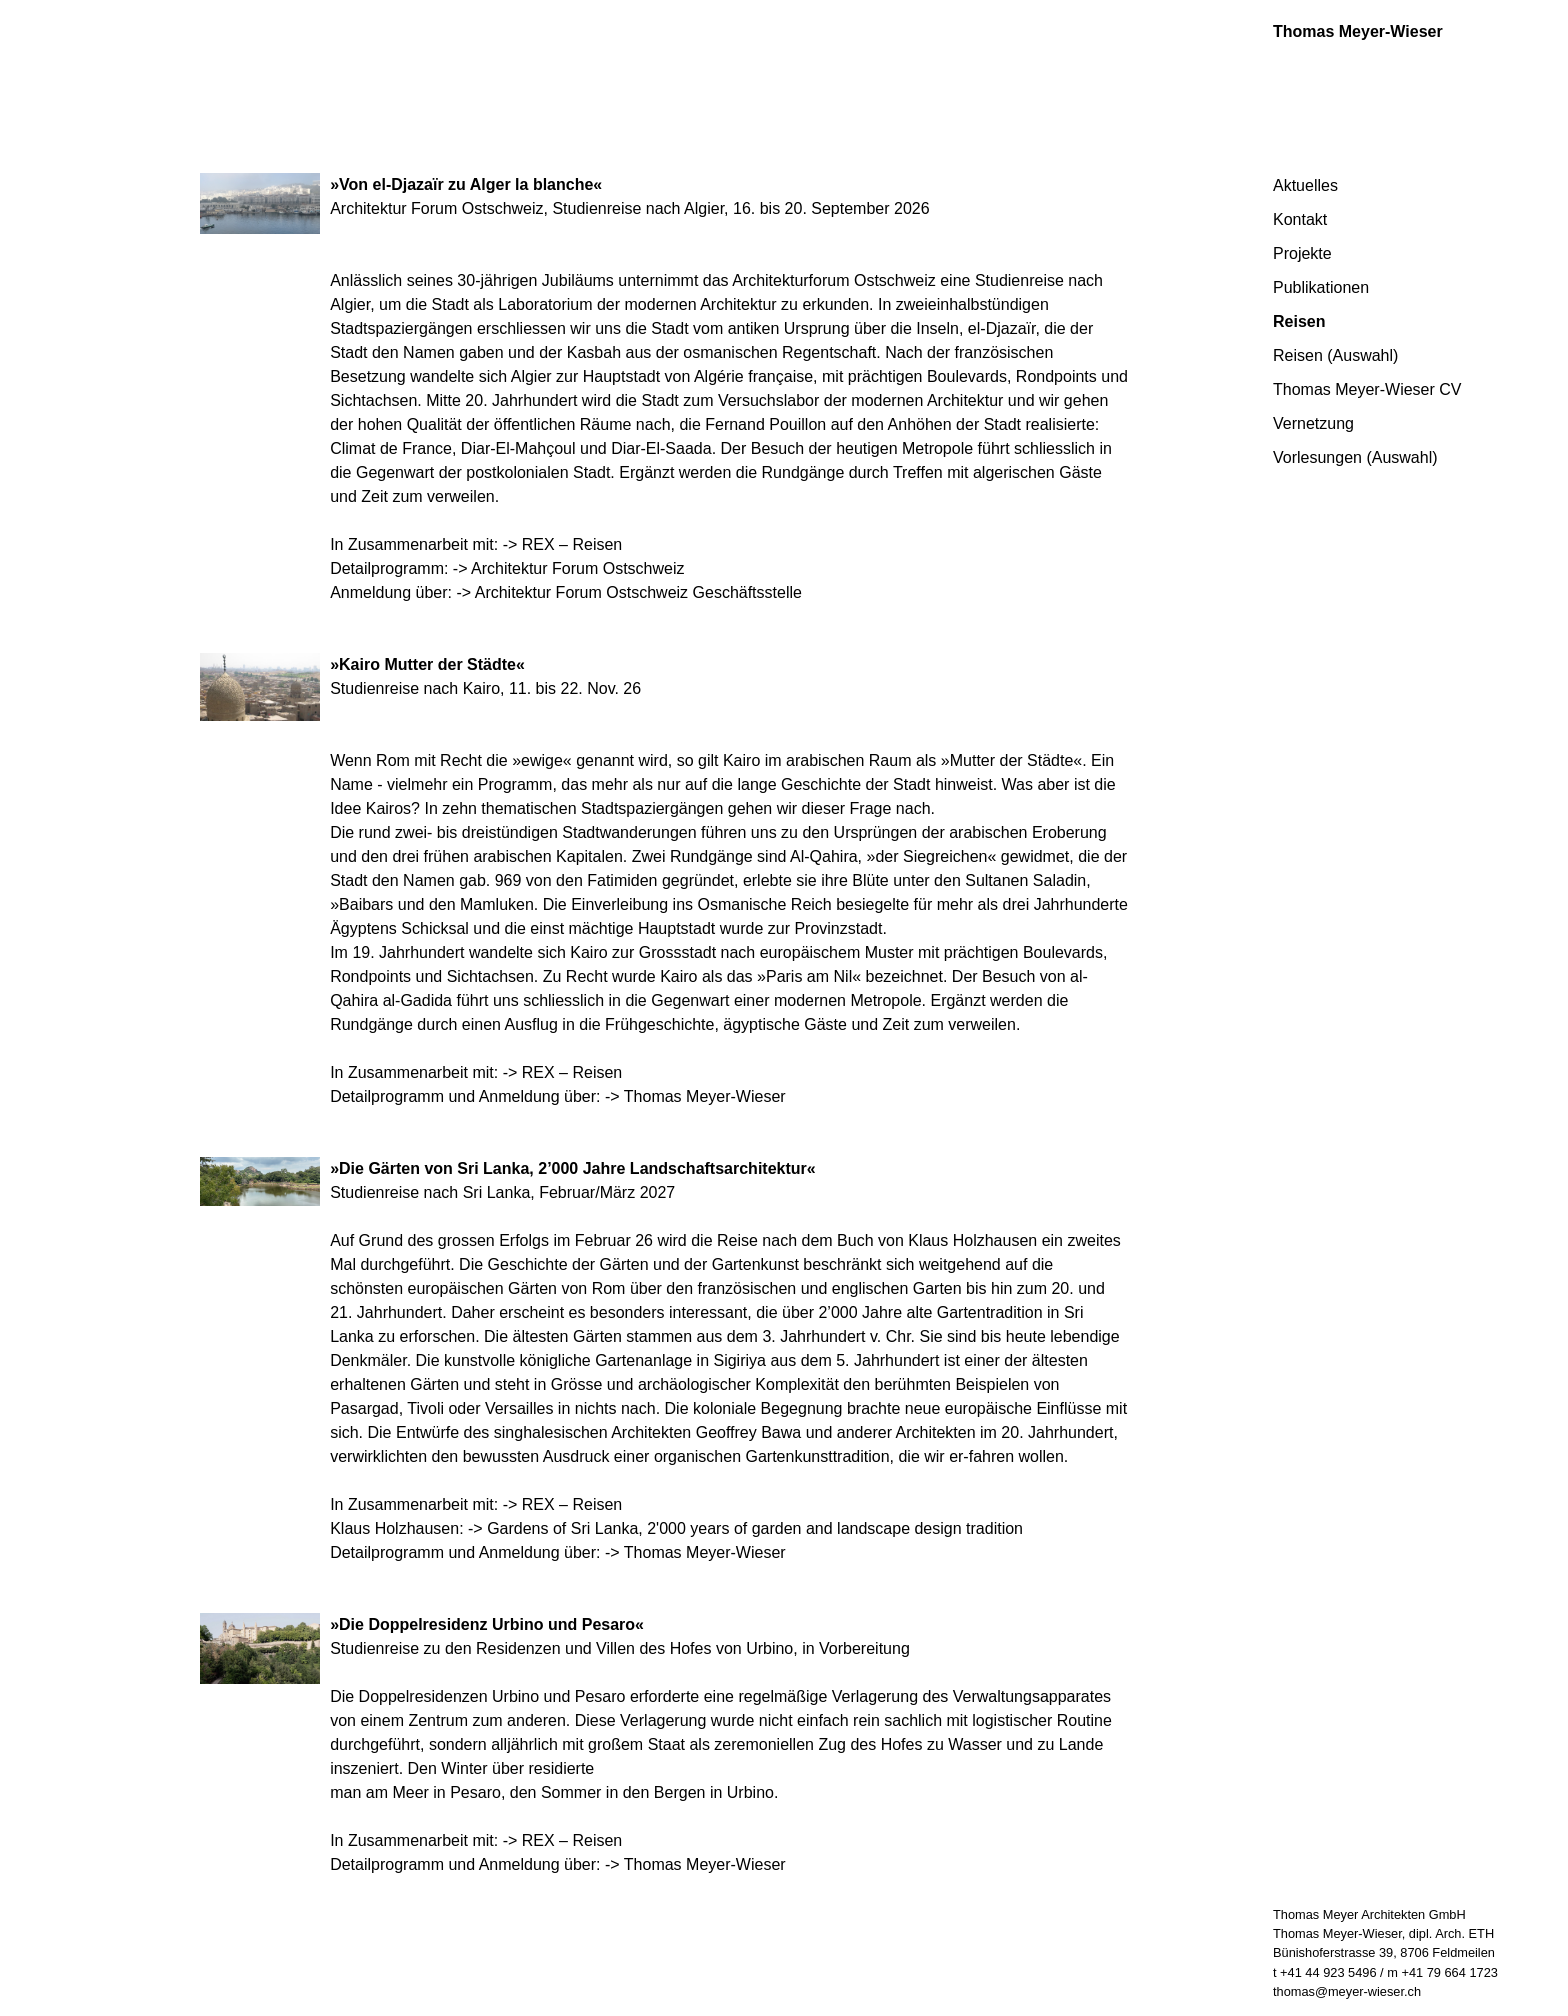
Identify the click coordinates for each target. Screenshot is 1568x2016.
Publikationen (1321, 287)
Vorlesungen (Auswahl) (1355, 457)
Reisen (1299, 321)
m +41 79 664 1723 (1442, 1972)
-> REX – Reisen (563, 544)
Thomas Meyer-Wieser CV (1367, 389)
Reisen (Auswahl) (1335, 355)
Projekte (1302, 253)
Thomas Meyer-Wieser (1358, 31)
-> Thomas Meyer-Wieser (695, 1096)
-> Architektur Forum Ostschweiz (569, 568)
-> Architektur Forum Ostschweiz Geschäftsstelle (628, 592)
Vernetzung (1313, 423)
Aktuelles (1305, 185)
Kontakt (1300, 219)
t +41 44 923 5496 (1325, 1972)
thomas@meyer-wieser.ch (1347, 1991)
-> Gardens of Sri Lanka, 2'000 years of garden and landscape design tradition (745, 1528)
